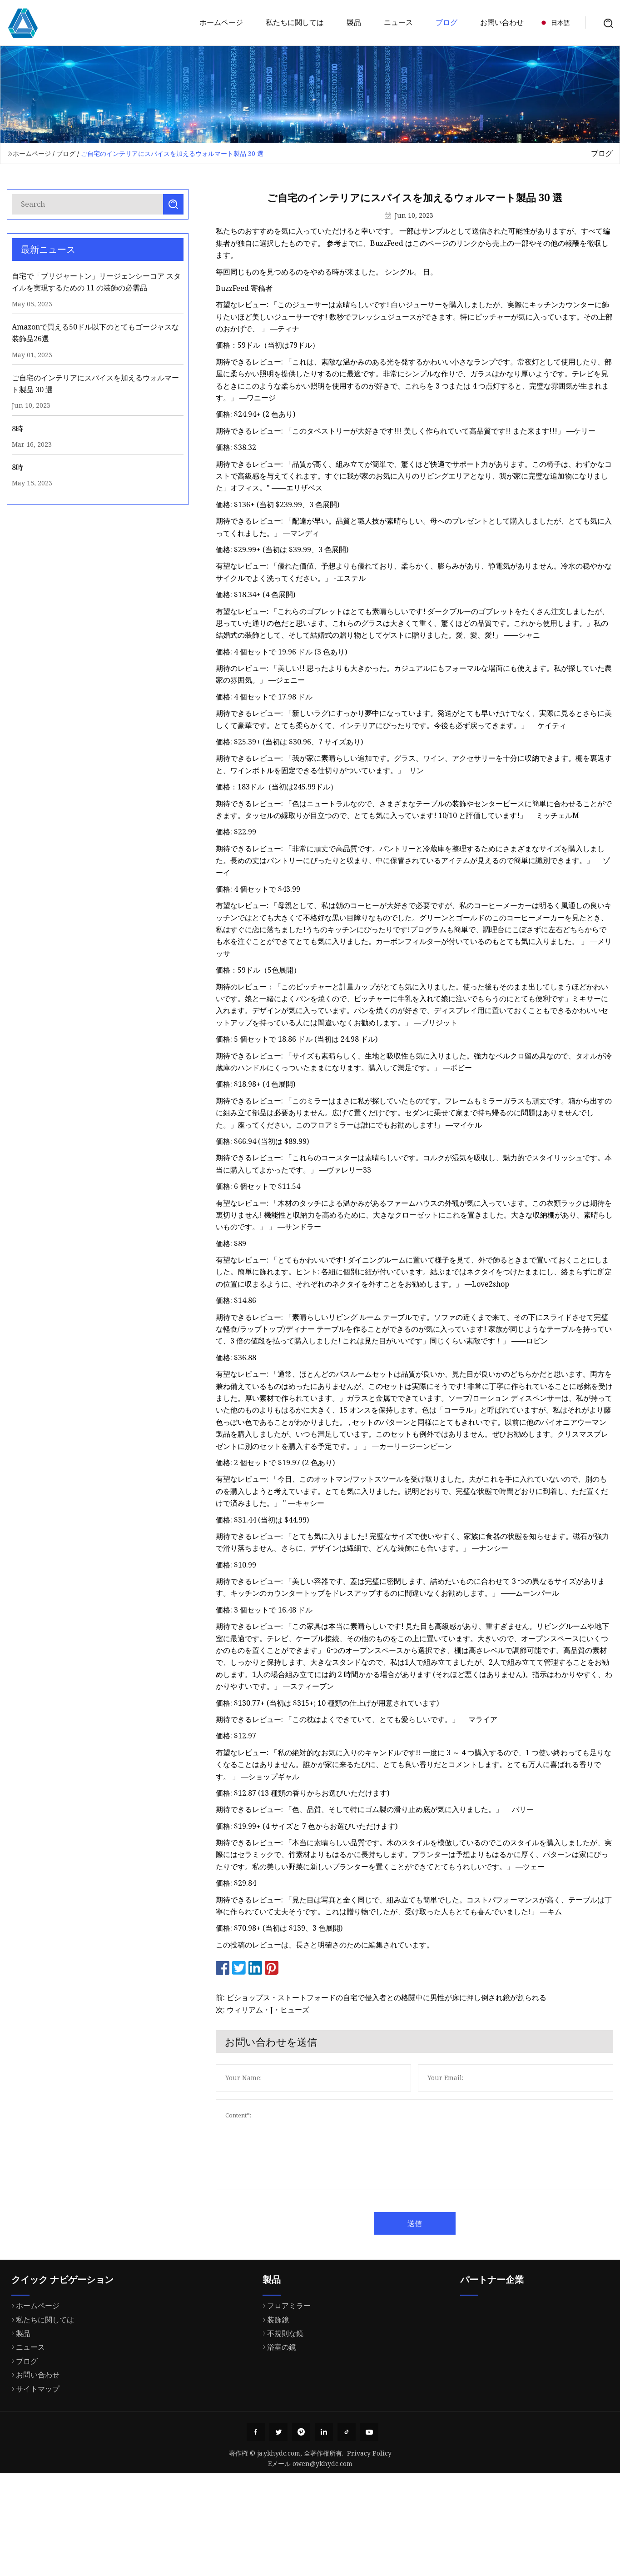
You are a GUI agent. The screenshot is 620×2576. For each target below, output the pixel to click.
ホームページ (221, 22)
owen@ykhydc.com (322, 2463)
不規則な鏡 (280, 2372)
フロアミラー (284, 2344)
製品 (354, 22)
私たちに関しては (295, 22)
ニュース (398, 22)
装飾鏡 (273, 2358)
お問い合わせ (502, 22)
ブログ (446, 22)
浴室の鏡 (277, 2386)
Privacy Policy (369, 2453)
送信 (434, 2223)
